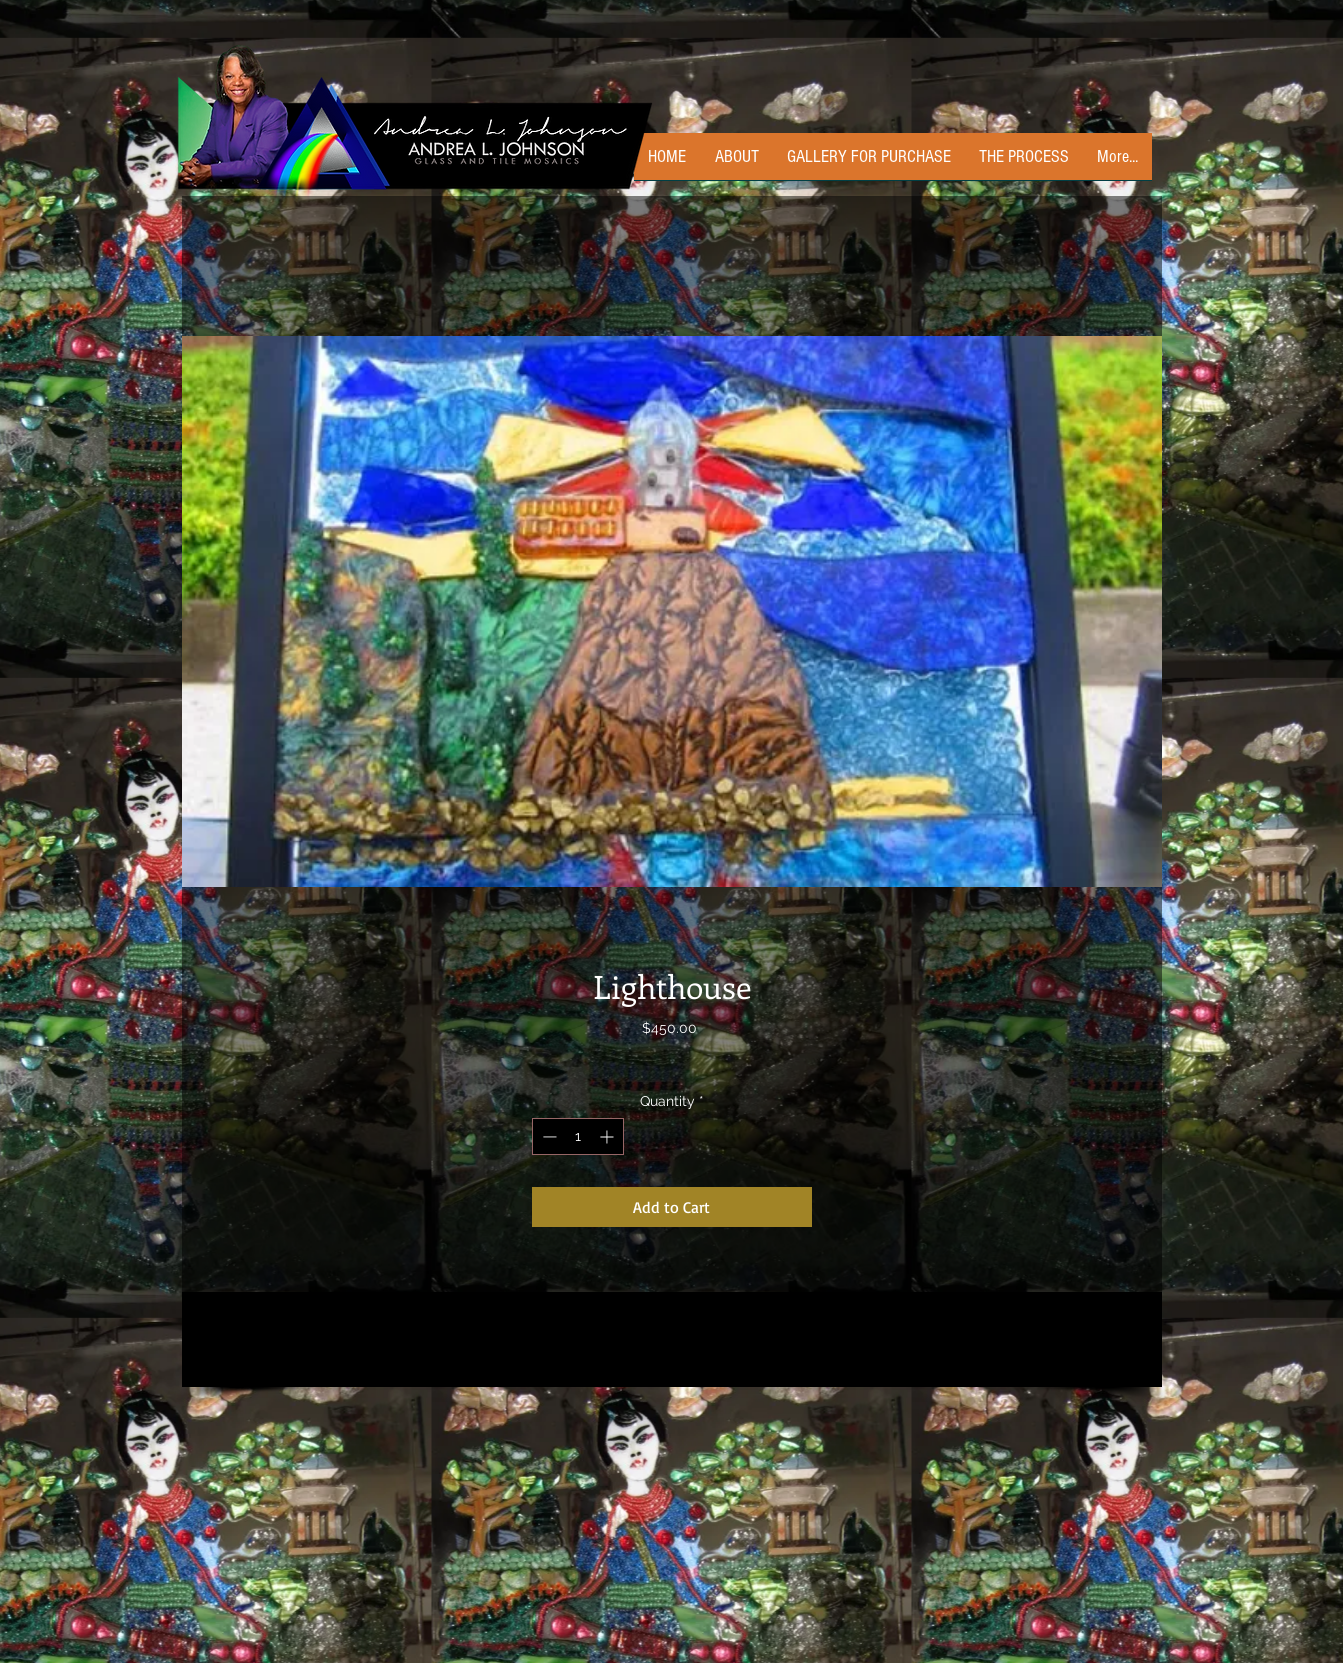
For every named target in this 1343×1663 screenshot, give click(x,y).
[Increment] (608, 1136)
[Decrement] (547, 1136)
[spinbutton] (578, 1136)
